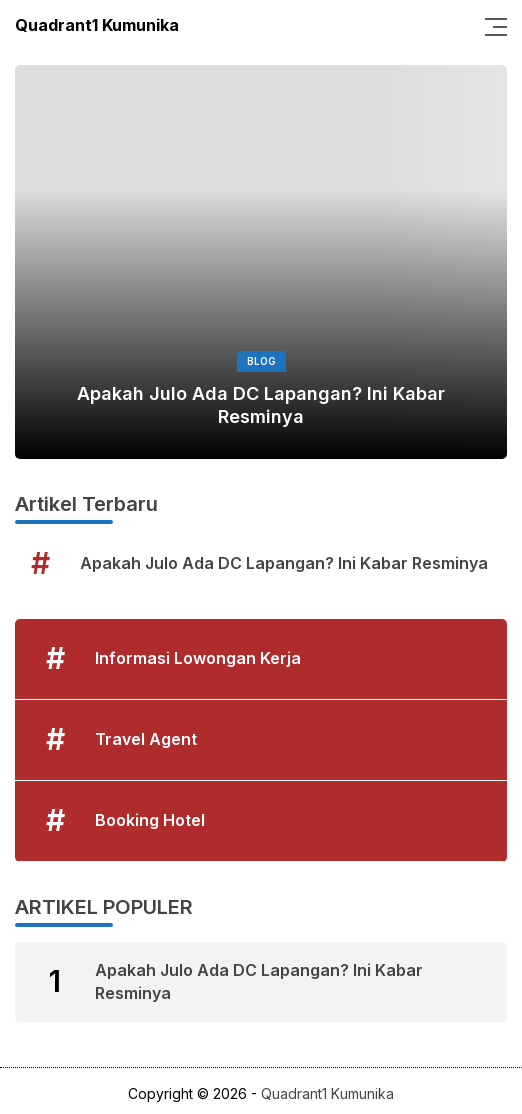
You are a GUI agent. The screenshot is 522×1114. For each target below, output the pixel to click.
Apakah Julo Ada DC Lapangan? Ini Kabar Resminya (261, 405)
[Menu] (490, 25)
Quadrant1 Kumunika (97, 25)
